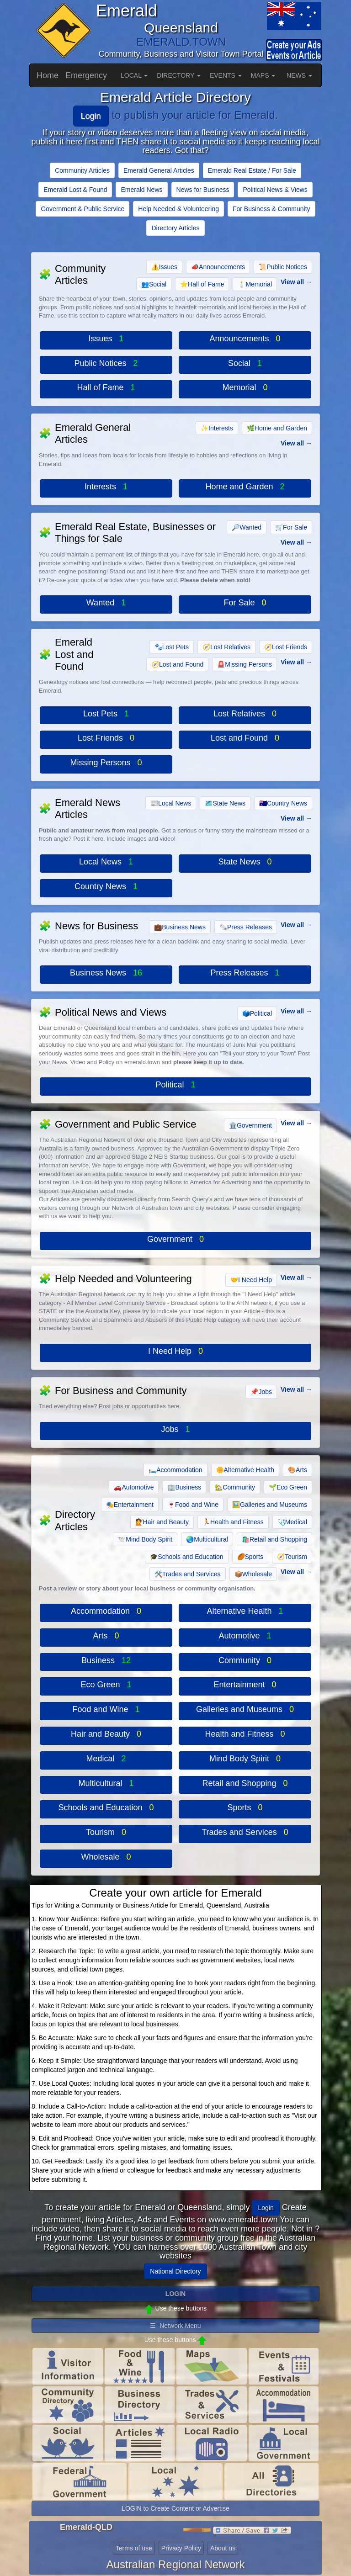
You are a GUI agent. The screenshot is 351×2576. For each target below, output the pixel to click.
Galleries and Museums (269, 1504)
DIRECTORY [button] (179, 75)
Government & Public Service (82, 208)
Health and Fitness (233, 1522)
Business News (180, 927)
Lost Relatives (226, 647)
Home (47, 75)
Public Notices (283, 266)
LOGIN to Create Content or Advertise (175, 2508)
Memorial (255, 284)
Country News (283, 803)
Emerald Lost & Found (75, 189)
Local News (170, 803)
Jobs (261, 1391)
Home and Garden (277, 428)
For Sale (291, 527)
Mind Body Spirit (145, 1539)
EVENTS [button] (226, 75)
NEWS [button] (299, 75)
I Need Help (251, 1279)
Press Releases (245, 927)
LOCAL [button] (134, 75)
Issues (164, 266)
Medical (292, 1522)
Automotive (134, 1487)
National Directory (175, 2271)
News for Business (202, 189)
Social (153, 284)
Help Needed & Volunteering (178, 208)
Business (184, 1487)
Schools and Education (186, 1556)
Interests (217, 428)
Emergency (86, 75)
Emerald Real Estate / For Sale (252, 170)
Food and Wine (192, 1504)
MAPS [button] (263, 75)
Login (91, 116)
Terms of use (134, 2548)
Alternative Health (245, 1470)
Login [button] (265, 2207)
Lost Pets (171, 647)
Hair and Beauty (162, 1522)
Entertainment (130, 1504)
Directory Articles (175, 228)
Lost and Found (177, 664)
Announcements (218, 266)
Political (257, 1013)
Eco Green (288, 1487)
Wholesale (253, 1574)
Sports (250, 1556)
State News (225, 803)
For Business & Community (271, 208)
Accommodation (175, 1470)
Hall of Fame (202, 284)
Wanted (246, 527)
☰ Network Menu (175, 2325)
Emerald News (141, 189)
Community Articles (82, 170)
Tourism (292, 1556)
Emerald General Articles (158, 170)
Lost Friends (285, 647)
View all (292, 282)
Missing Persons (244, 664)
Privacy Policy (181, 2548)
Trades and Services (187, 1574)
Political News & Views (275, 189)
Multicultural (207, 1539)
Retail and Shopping (274, 1539)
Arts (297, 1470)
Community (235, 1487)
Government (250, 1125)
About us (222, 2548)
